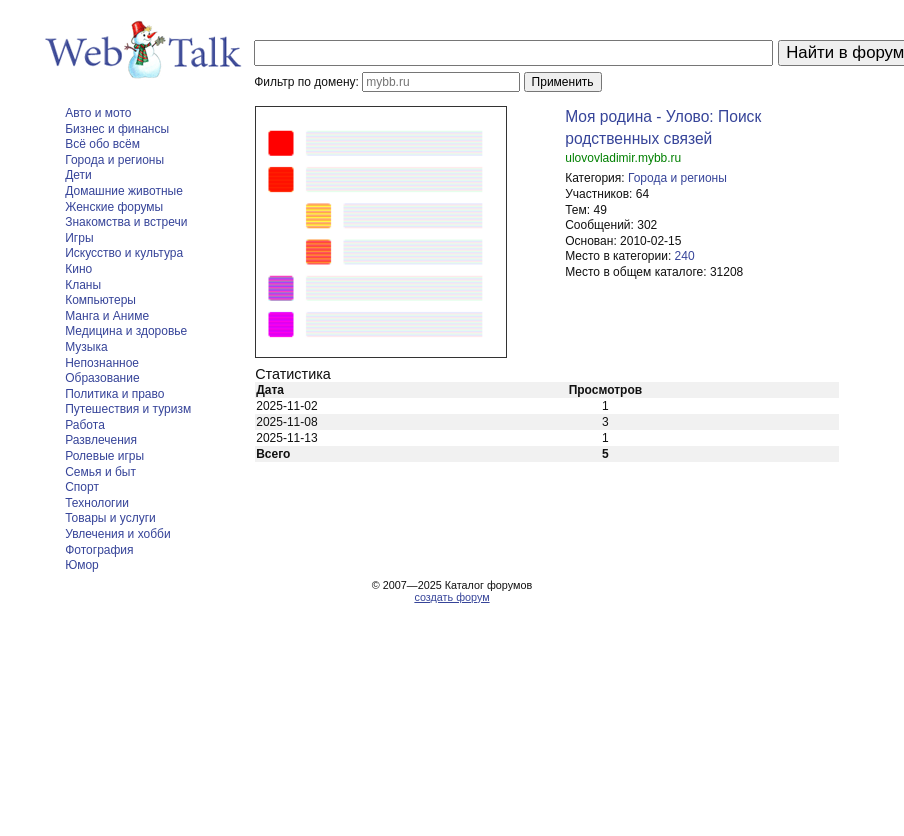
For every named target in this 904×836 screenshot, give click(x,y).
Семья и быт (100, 472)
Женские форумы (114, 207)
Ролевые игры (104, 456)
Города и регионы (114, 160)
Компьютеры (100, 300)
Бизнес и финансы (117, 129)
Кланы (83, 285)
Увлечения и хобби (117, 534)
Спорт (82, 487)
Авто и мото (98, 113)
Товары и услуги (110, 518)
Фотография (99, 550)
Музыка (86, 347)
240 (685, 256)
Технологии (97, 503)
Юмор (82, 565)
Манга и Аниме (107, 316)
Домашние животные (124, 191)
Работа (85, 425)
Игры (79, 238)
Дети (78, 175)
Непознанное (102, 363)
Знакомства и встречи (126, 222)
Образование (102, 378)
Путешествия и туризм (128, 409)
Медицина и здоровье (126, 331)
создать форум (451, 597)
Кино (78, 269)
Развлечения (101, 440)
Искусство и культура (124, 253)
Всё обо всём (102, 144)
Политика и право (114, 394)
